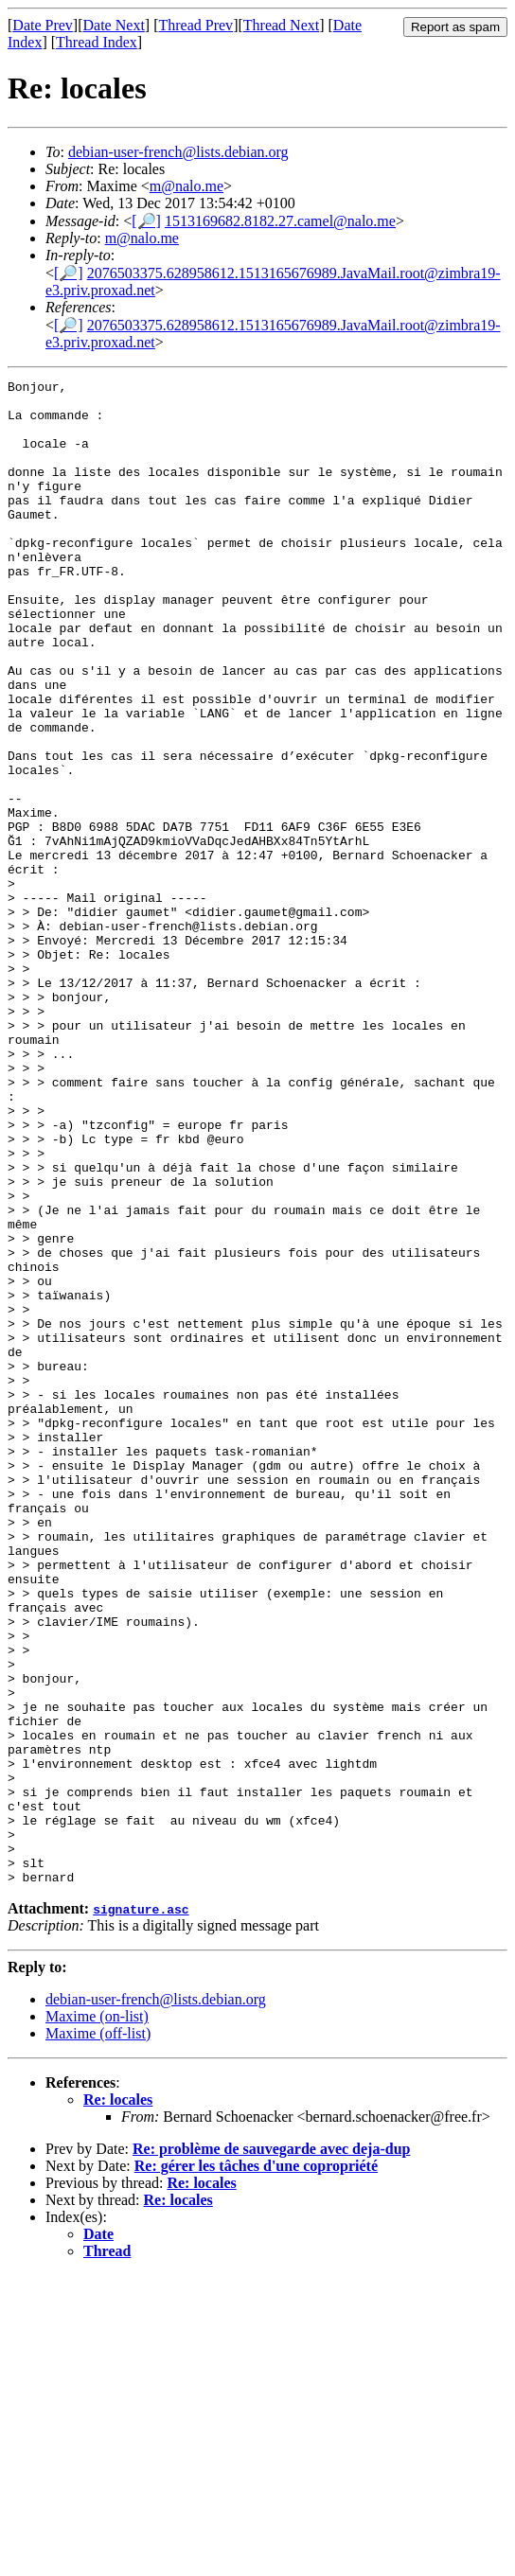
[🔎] (146, 221)
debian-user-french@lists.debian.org (178, 152)
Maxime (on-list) (97, 2317)
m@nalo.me (186, 186)
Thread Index (96, 42)
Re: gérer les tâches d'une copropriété (256, 2467)
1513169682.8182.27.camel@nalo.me (280, 221)
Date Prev (42, 25)
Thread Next (281, 25)
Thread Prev (195, 25)
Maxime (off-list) (98, 2334)
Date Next (114, 25)
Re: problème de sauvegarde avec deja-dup (271, 2450)
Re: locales (117, 2400)
